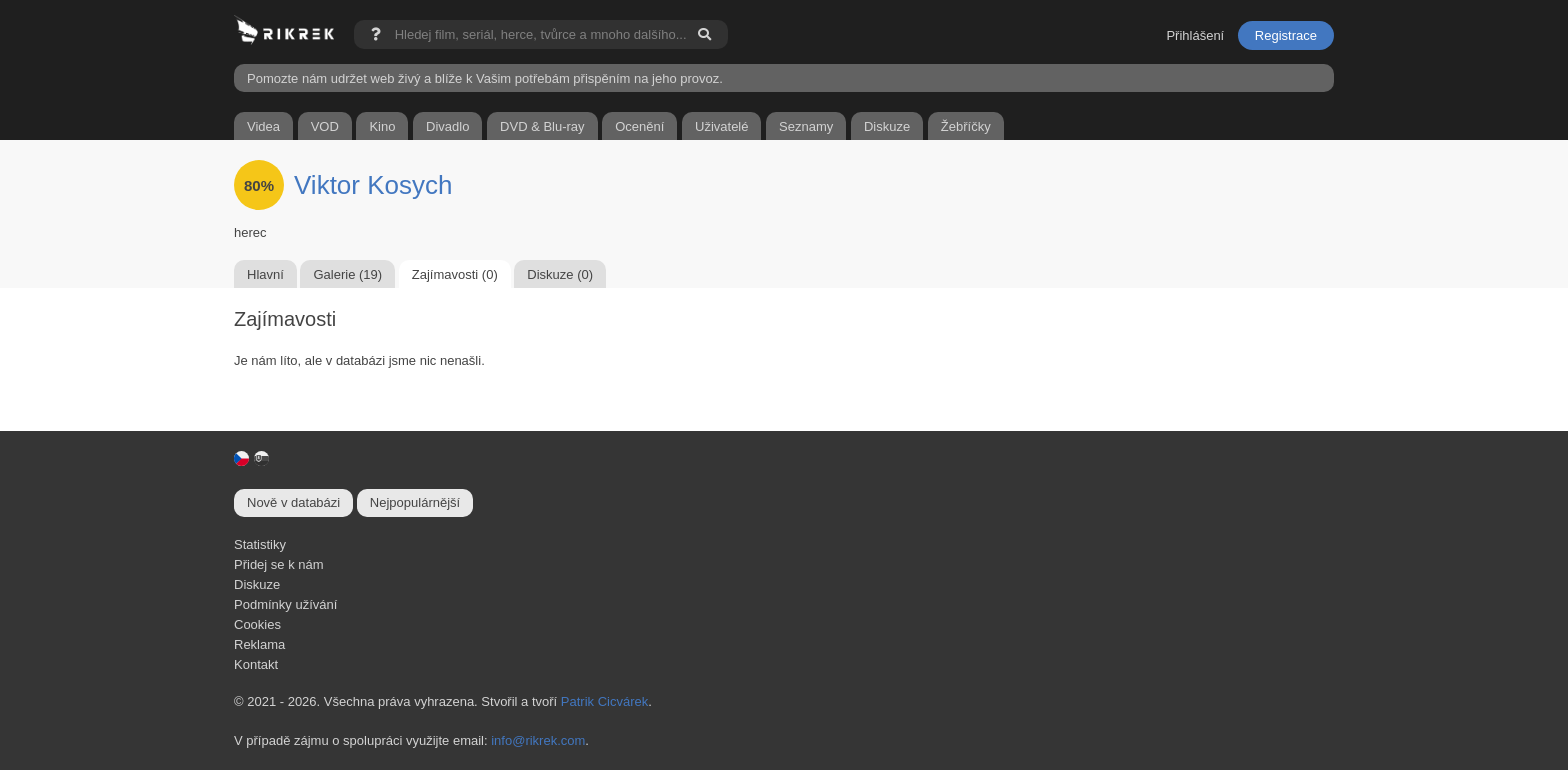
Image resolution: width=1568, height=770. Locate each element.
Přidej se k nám (279, 564)
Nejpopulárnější (415, 502)
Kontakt (256, 664)
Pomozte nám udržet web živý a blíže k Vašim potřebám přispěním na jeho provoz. (485, 78)
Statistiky (260, 544)
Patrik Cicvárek (604, 701)
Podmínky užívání (285, 604)
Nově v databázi (293, 502)
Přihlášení (1195, 35)
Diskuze (257, 584)
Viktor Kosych (373, 185)
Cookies (257, 624)
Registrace (1286, 35)
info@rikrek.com (538, 740)
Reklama (259, 644)
